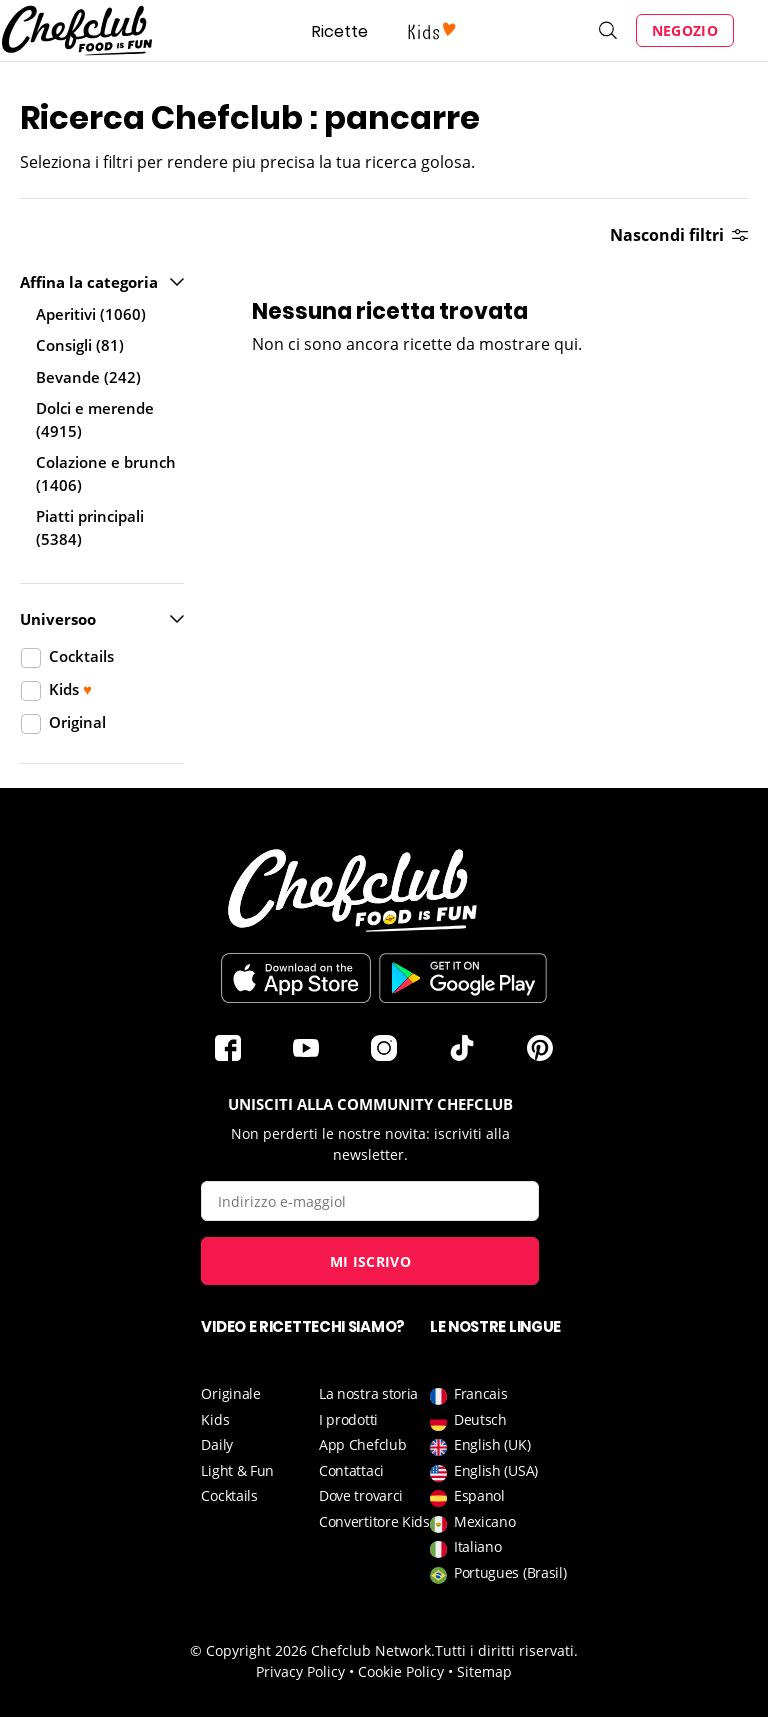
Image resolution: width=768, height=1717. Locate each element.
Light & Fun (237, 1470)
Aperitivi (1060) (91, 314)
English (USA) (484, 1470)
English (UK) (480, 1444)
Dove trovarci (361, 1495)
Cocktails (229, 1495)
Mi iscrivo (370, 1261)
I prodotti (348, 1419)
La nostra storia (368, 1393)
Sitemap (484, 1671)
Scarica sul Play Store (463, 978)
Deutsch (468, 1419)
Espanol (467, 1495)
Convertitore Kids (374, 1521)
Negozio (685, 30)
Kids (215, 1419)
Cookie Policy (401, 1671)
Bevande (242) (88, 377)
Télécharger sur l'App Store (296, 978)
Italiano (466, 1546)
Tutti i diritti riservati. (506, 1650)
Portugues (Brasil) (498, 1572)
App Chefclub (362, 1444)
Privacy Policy (300, 1671)
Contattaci (351, 1470)
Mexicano (473, 1521)
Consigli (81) (80, 345)
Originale (230, 1393)
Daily (217, 1444)
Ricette (340, 31)
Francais (469, 1393)
